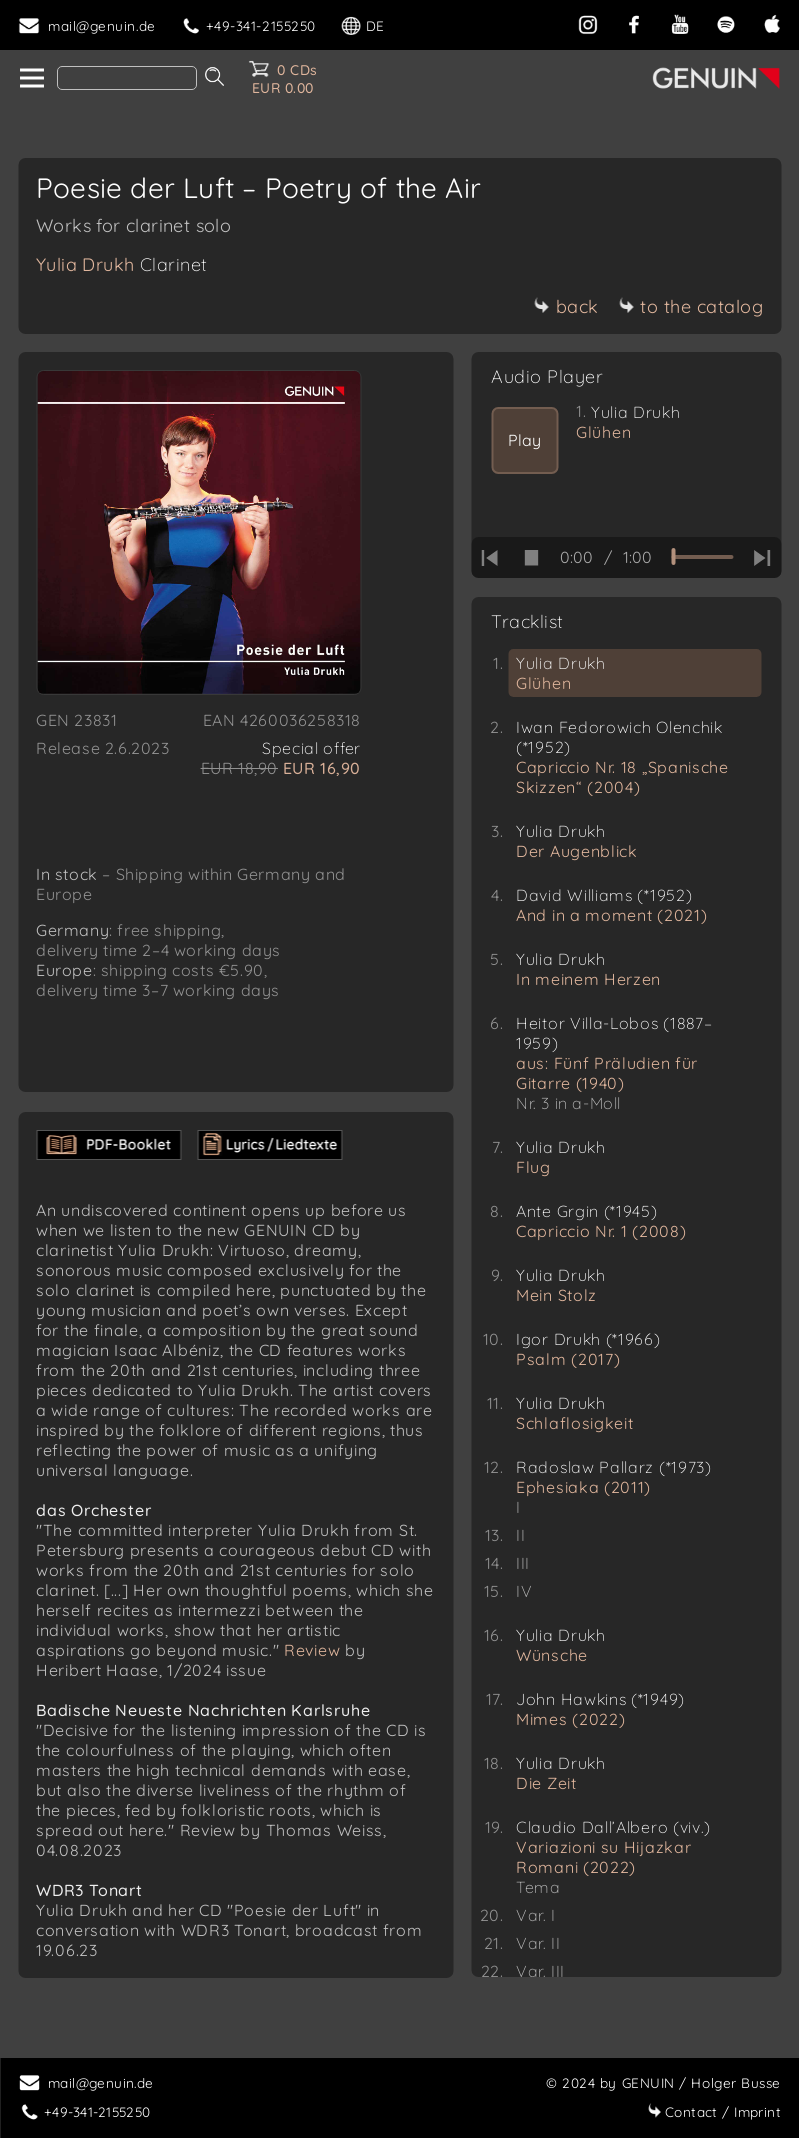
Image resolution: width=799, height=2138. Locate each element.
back (566, 306)
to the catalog (690, 306)
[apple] (772, 22)
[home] (30, 79)
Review (312, 1670)
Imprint (714, 2111)
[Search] (127, 78)
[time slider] (702, 557)
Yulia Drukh (122, 264)
